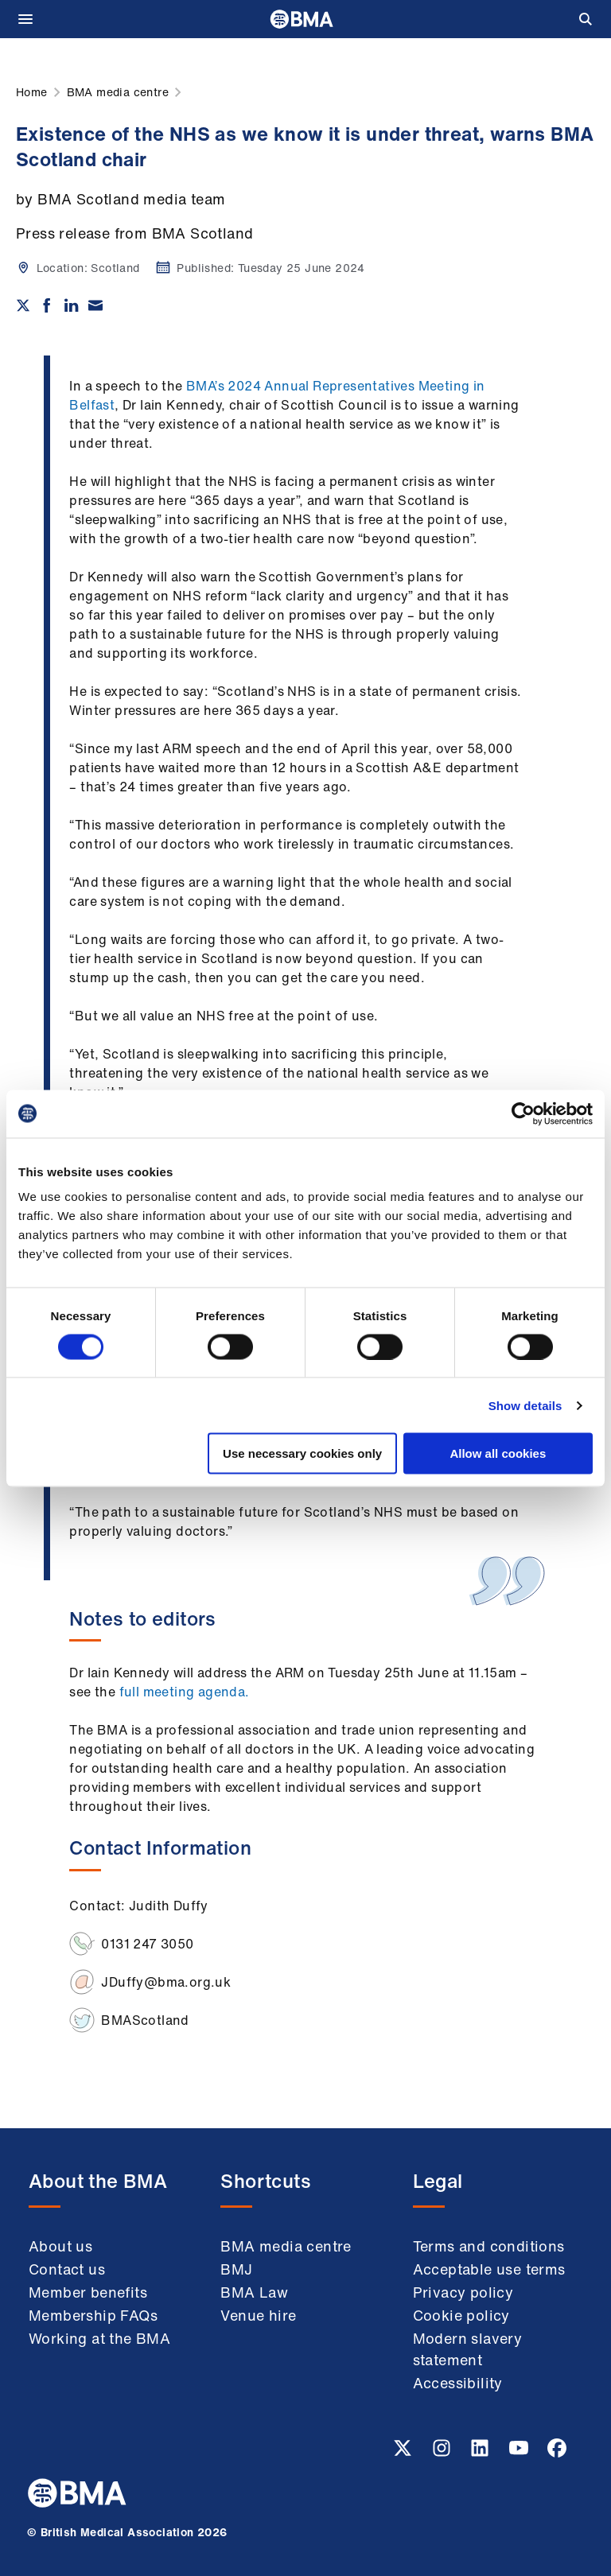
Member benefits (88, 2292)
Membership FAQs (93, 2315)
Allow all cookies (497, 1453)
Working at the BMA (99, 2338)
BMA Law (254, 2292)
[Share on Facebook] (47, 305)
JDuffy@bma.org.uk (166, 1981)
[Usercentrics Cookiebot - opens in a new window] (523, 1113)
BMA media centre (285, 2246)
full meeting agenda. (184, 1691)
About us (60, 2246)
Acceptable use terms (489, 2269)
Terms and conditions (489, 2246)
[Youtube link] (520, 2452)
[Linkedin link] (481, 2452)
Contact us (67, 2269)
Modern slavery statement (468, 2349)
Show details (525, 1405)
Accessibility (458, 2382)
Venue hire (258, 2315)
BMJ (236, 2269)
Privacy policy (463, 2292)
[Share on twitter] (23, 305)
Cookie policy (461, 2315)
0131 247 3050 (147, 1943)
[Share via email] (95, 305)
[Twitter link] (404, 2452)
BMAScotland (145, 2020)
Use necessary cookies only (302, 1453)
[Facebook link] (556, 2452)
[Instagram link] (443, 2452)
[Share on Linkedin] (71, 305)
